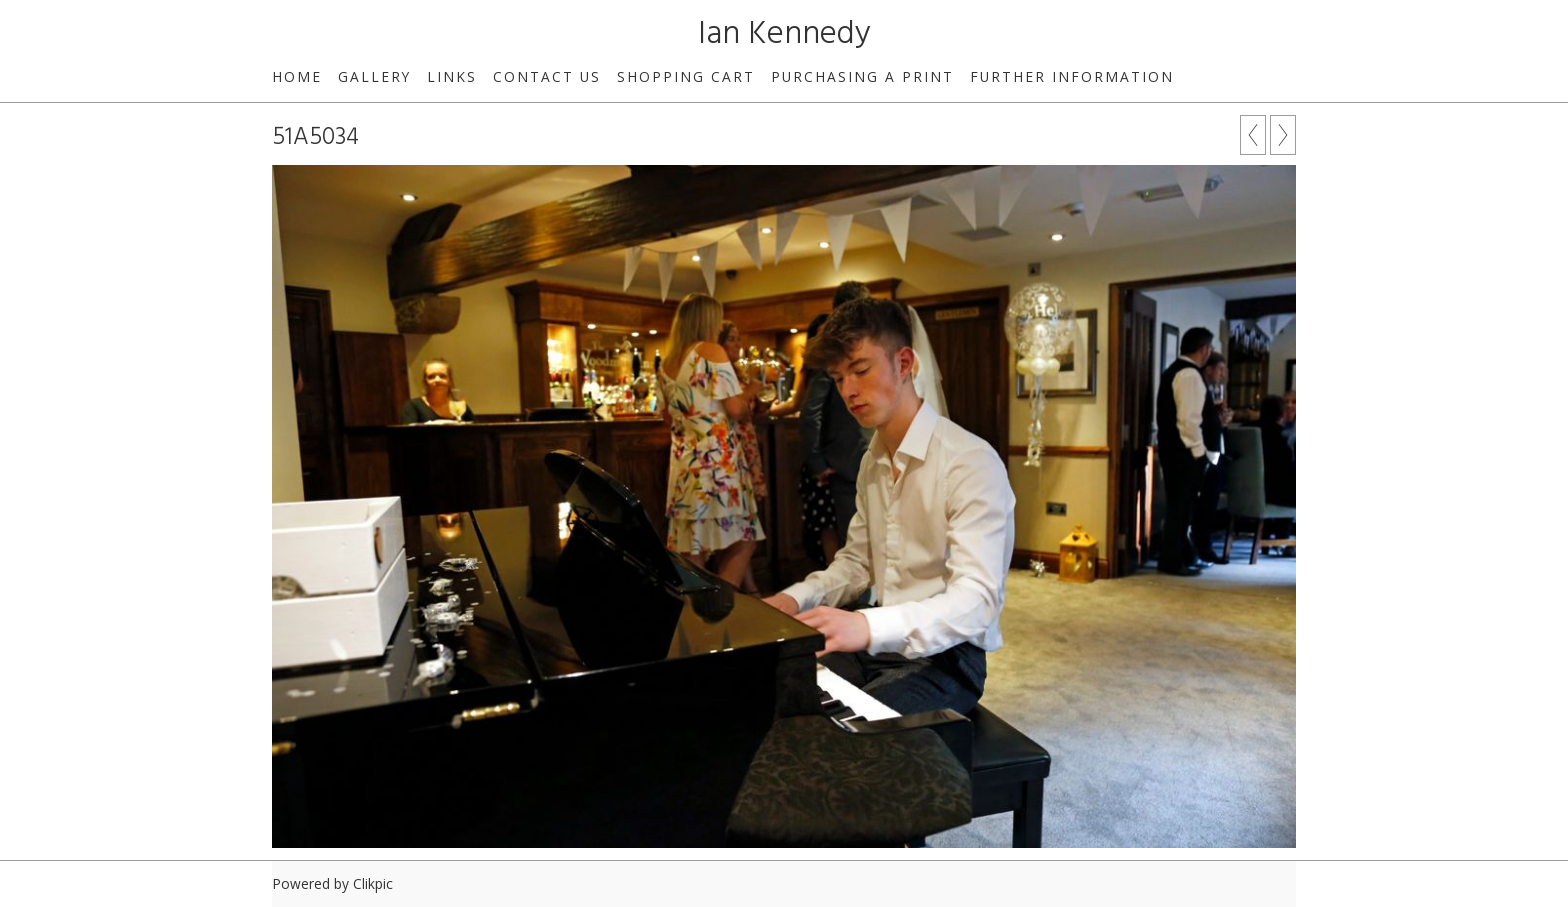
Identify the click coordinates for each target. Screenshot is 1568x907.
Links (452, 76)
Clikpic (373, 883)
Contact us (547, 76)
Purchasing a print (862, 76)
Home (297, 76)
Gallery (374, 76)
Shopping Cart (686, 76)
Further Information (1072, 76)
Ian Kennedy (784, 34)
